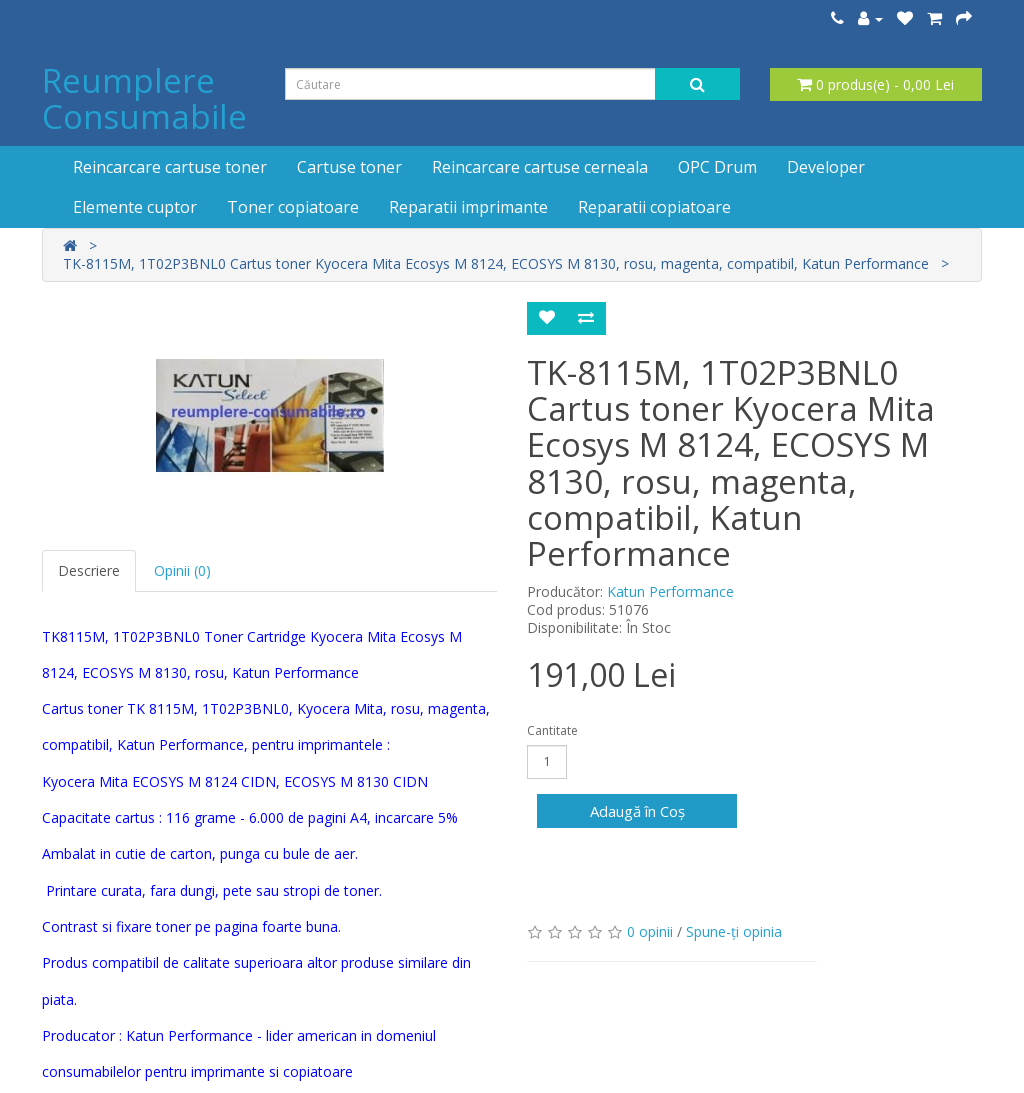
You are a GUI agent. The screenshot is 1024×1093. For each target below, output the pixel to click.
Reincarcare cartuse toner (170, 167)
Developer (826, 167)
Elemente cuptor (135, 207)
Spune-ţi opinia (734, 931)
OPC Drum (717, 167)
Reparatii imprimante (468, 207)
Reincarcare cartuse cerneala (540, 167)
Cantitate (552, 730)
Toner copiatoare (293, 207)
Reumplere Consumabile (144, 98)
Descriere (89, 570)
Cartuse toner (349, 167)
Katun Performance (670, 591)
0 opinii (650, 931)
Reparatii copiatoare (654, 207)
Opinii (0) (182, 570)
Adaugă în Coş (637, 811)
